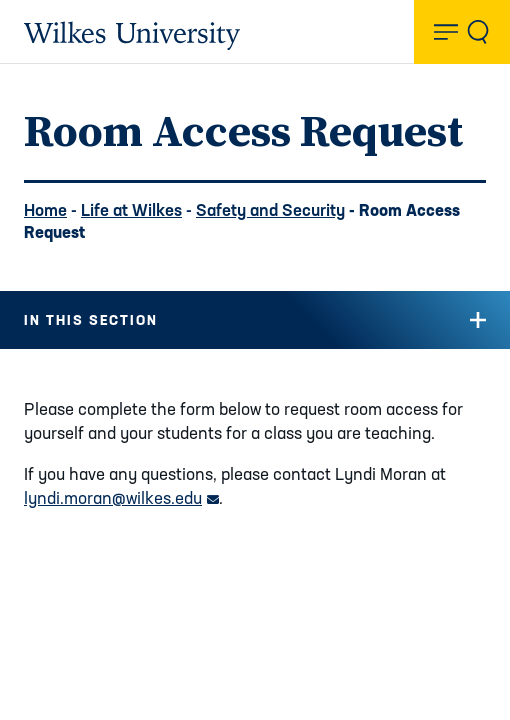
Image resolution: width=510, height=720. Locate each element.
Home (45, 209)
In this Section (91, 320)
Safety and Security (270, 209)
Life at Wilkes (131, 209)
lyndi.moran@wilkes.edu (121, 497)
